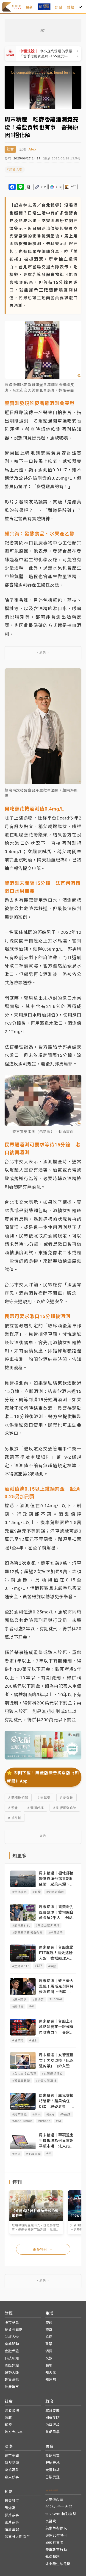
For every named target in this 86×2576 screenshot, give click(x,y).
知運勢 (50, 2380)
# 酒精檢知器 (18, 1798)
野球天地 (52, 2463)
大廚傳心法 (54, 2500)
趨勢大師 (12, 2372)
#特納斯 (66, 2114)
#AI (31, 2006)
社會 (10, 149)
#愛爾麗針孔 (21, 1925)
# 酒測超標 (35, 1808)
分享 (12, 187)
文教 (49, 2358)
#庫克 (50, 2114)
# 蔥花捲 (14, 1818)
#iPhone (44, 2121)
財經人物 (12, 2337)
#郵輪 (36, 1892)
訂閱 (59, 186)
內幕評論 (52, 2425)
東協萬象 (12, 2470)
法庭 (8, 2418)
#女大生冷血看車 (24, 2073)
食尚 (49, 2337)
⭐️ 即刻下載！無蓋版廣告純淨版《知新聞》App (43, 1777)
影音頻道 (12, 2501)
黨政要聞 (52, 2411)
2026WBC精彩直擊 (60, 2514)
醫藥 (49, 2344)
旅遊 (49, 2330)
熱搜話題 (12, 2463)
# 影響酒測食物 (65, 1808)
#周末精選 (19, 1999)
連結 (44, 186)
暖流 (8, 2425)
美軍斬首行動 (56, 2550)
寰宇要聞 (12, 2456)
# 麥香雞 (66, 1798)
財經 (70, 7)
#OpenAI (55, 1999)
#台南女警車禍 (46, 2081)
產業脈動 (12, 2344)
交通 (49, 2322)
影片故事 (12, 2515)
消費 (49, 2351)
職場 (49, 2365)
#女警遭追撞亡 (52, 2073)
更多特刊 (43, 2249)
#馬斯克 (38, 1999)
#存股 (52, 1966)
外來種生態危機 (58, 2564)
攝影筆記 (12, 2529)
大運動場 (52, 2470)
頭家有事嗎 (54, 2543)
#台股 (33, 2040)
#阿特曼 (18, 2007)
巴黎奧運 (52, 2477)
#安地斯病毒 (55, 1892)
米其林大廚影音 (17, 2537)
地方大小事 (14, 2432)
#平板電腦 (33, 2154)
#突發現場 (14, 169)
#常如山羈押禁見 (48, 1925)
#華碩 (16, 2154)
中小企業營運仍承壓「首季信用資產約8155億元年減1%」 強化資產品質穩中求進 (45, 54)
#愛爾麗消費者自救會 (27, 1932)
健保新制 (52, 2557)
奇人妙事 (12, 2477)
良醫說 (50, 2521)
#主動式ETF (20, 1966)
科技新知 (12, 2358)
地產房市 (12, 2387)
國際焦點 (12, 2365)
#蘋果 (36, 2114)
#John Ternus (22, 2121)
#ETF (39, 1965)
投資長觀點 (14, 2330)
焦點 (58, 7)
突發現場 (12, 2411)
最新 (29, 7)
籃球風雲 (52, 2456)
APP (74, 186)
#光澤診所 (55, 1932)
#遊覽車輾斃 (21, 2081)
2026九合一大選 (58, 2507)
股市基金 (12, 2322)
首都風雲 (52, 2432)
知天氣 (50, 2372)
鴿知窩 (10, 2508)
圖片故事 (12, 2522)
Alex (32, 149)
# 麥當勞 (44, 1798)
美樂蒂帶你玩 (56, 2528)
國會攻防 (52, 2418)
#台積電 (18, 2040)
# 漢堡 (13, 1808)
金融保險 (12, 2351)
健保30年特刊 (56, 2535)
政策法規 (12, 2380)
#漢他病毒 (19, 1892)
